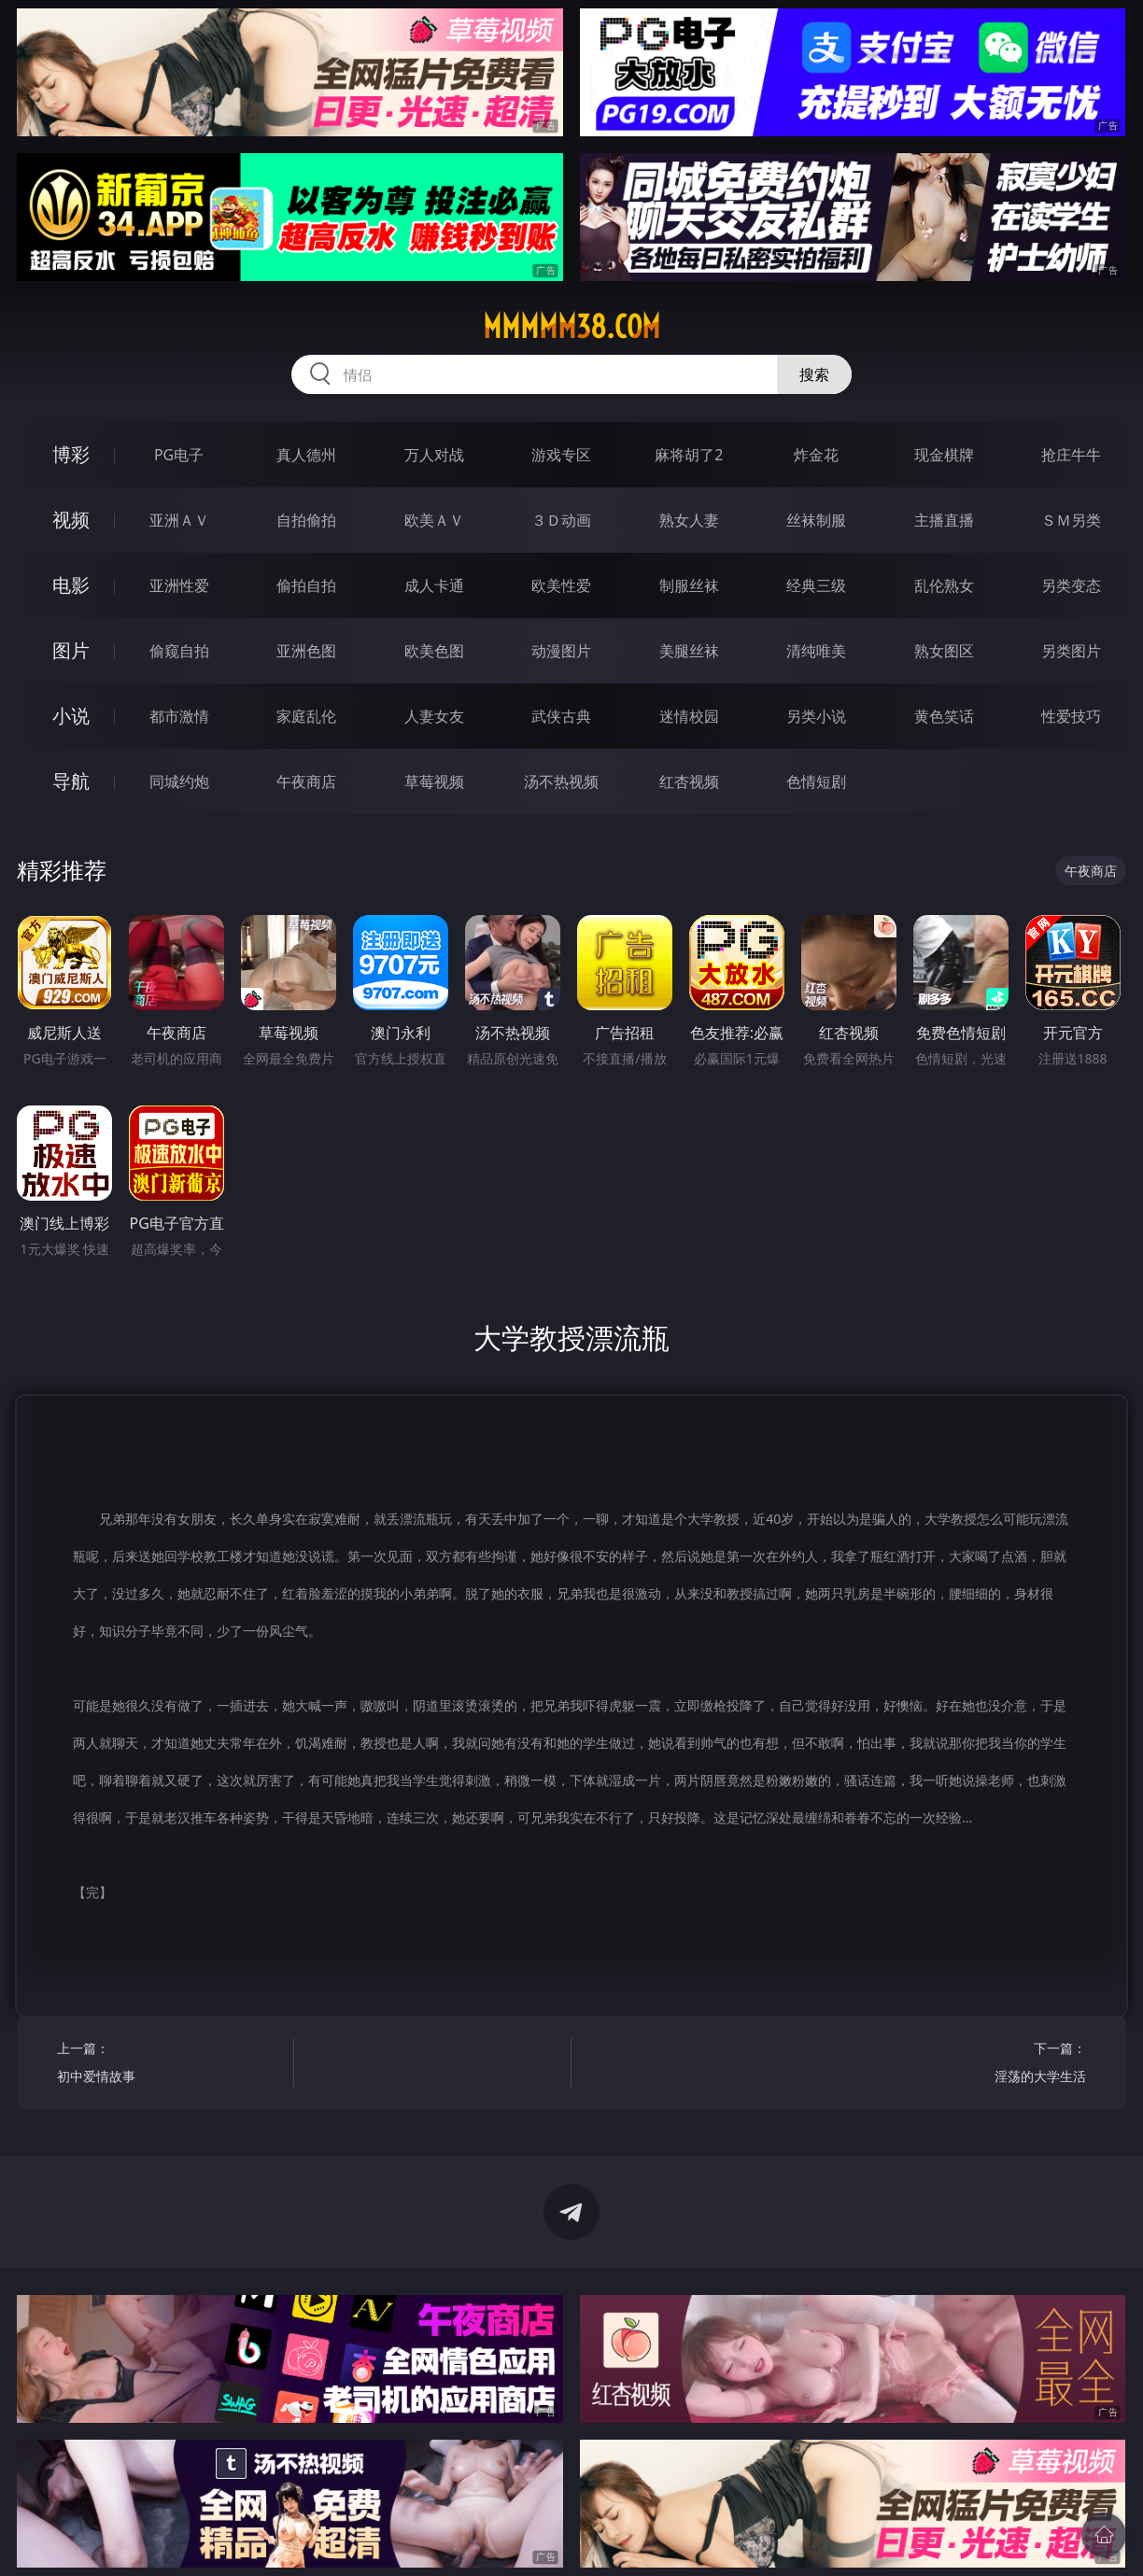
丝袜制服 (816, 520)
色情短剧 (816, 781)
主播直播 (944, 520)
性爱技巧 (1071, 716)
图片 (71, 650)
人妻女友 (434, 716)
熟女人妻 (689, 520)
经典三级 (816, 585)
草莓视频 (434, 781)
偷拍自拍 (306, 585)
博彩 (71, 454)
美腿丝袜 (689, 650)
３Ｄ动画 (561, 520)
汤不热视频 (561, 781)
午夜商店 (306, 781)
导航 (71, 781)
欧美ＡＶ (434, 520)
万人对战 (434, 454)
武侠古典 (561, 716)
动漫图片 (561, 650)
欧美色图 (434, 650)
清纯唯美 (816, 650)
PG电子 (179, 454)
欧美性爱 (561, 585)
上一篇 (169, 2064)
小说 (71, 715)
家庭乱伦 (306, 716)
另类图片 (1071, 650)
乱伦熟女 (944, 585)
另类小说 (816, 716)
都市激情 (179, 716)
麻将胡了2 (689, 454)
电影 (71, 585)
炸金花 (816, 454)
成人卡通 (434, 585)
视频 (71, 519)
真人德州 (306, 454)
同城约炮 (179, 781)
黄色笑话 (944, 716)
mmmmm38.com (571, 326)
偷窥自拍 (179, 650)
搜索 (814, 374)
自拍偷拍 (306, 520)
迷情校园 (689, 716)
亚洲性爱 (179, 585)
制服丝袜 (689, 585)
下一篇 (973, 2064)
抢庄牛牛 (1071, 454)
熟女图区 (944, 650)
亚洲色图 (306, 650)
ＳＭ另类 (1071, 520)
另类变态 (1071, 585)
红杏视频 (689, 781)
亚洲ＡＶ (179, 520)
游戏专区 (561, 454)
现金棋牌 (944, 454)
